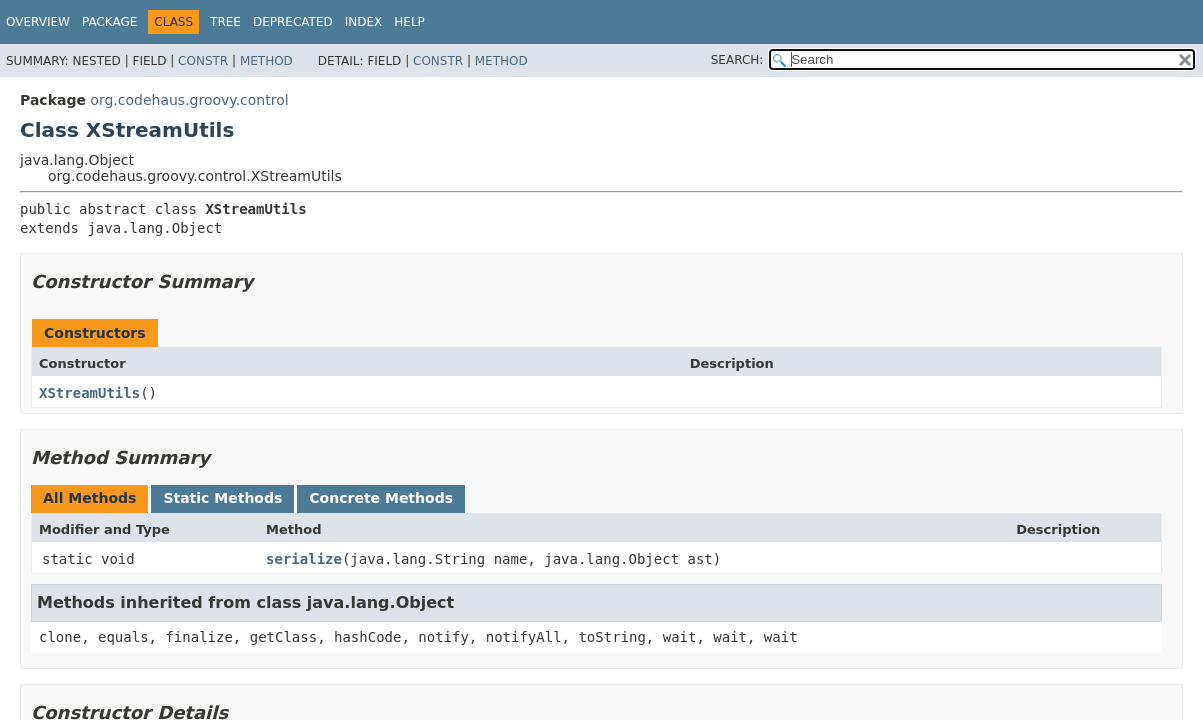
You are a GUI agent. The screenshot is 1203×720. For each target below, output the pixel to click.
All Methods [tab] (89, 498)
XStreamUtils (89, 393)
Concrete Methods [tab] (381, 498)
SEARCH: (737, 60)
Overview (38, 22)
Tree (225, 22)
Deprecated (293, 22)
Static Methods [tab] (222, 498)
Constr (203, 61)
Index (364, 22)
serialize (304, 559)
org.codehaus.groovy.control (189, 100)
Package (109, 22)
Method (266, 61)
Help (409, 22)
